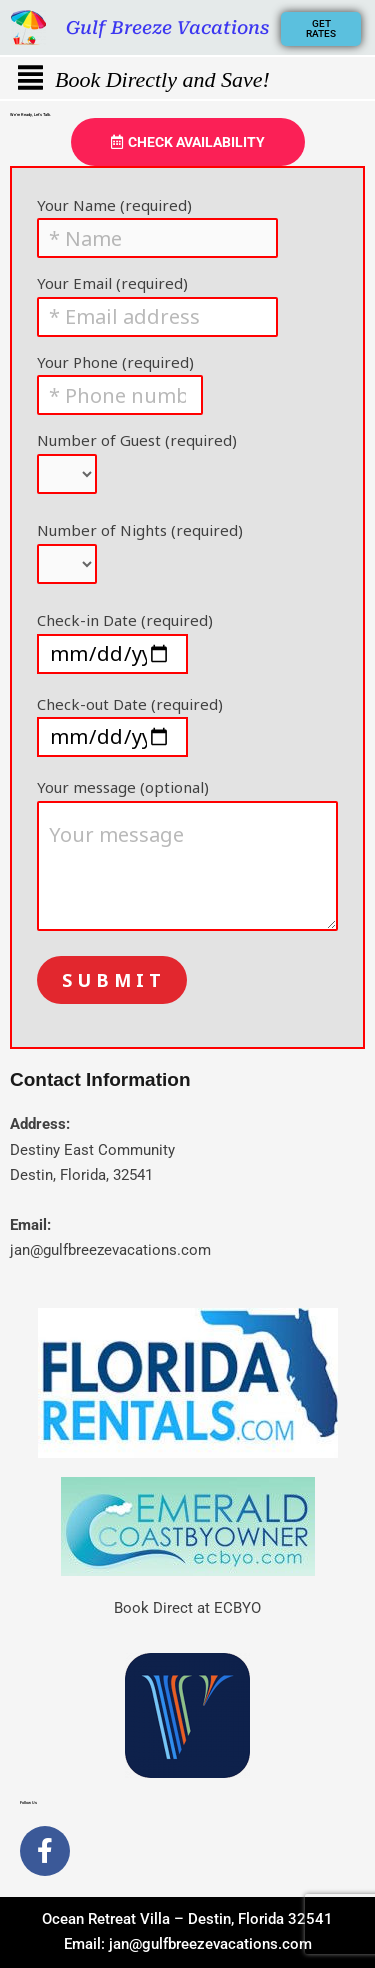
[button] (30, 78)
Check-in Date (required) (187, 642)
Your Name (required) (187, 224)
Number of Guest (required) (187, 465)
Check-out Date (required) (187, 726)
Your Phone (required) (187, 381)
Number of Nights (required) (187, 555)
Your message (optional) (187, 857)
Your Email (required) (187, 302)
